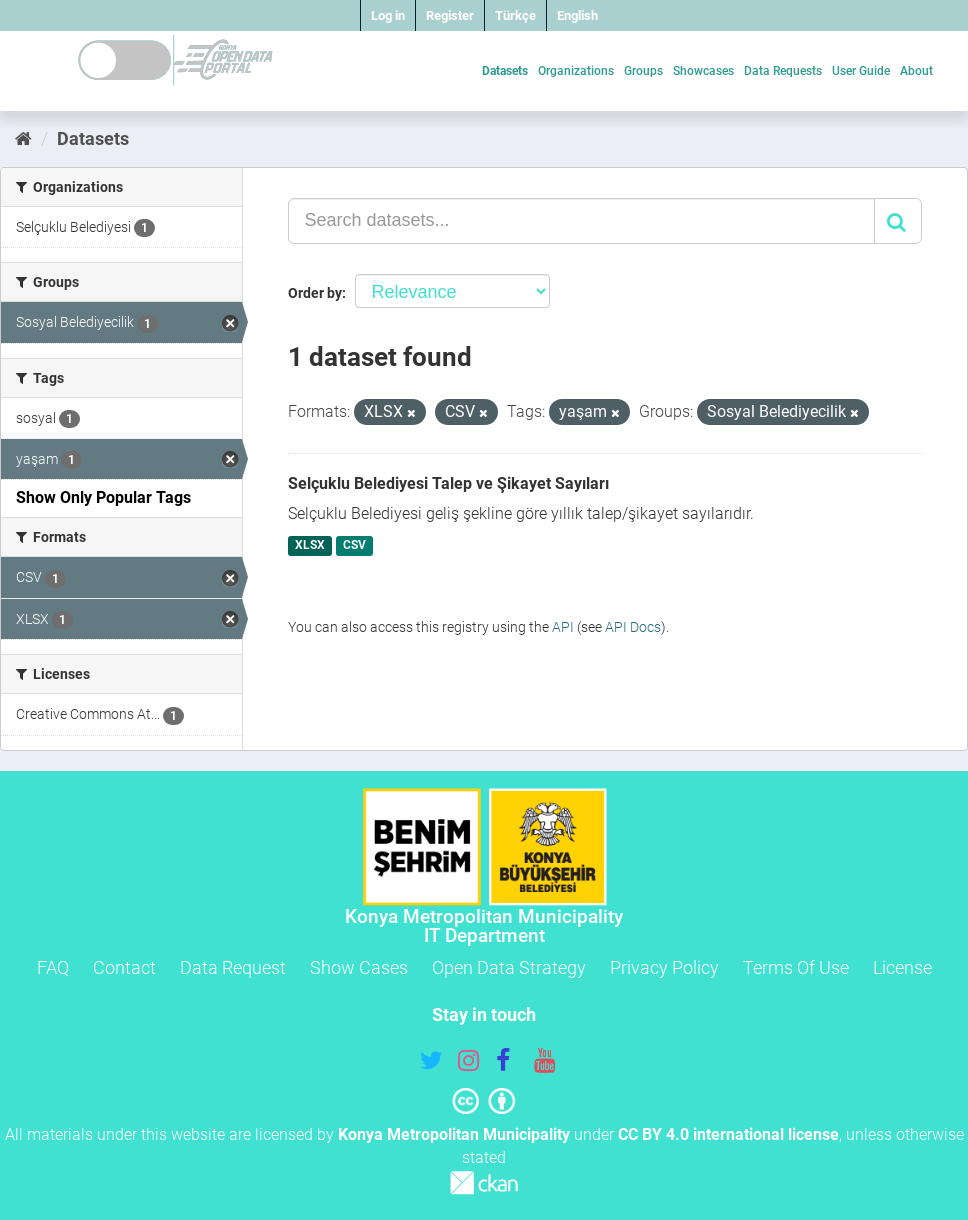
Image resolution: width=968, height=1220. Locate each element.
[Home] (23, 138)
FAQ (53, 967)
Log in (388, 15)
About (916, 71)
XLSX (310, 546)
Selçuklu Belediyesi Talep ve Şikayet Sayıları (448, 483)
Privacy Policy (664, 967)
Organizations (576, 71)
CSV (354, 546)
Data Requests (783, 71)
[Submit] (898, 221)
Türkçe (515, 15)
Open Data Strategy (509, 967)
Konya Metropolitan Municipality (454, 1134)
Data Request (233, 967)
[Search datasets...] (582, 221)
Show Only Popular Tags (103, 497)
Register (450, 15)
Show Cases (359, 967)
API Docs (633, 627)
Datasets (505, 71)
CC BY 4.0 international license (728, 1134)
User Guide (861, 71)
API (563, 627)
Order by (315, 293)
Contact (124, 967)
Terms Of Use (796, 967)
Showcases (703, 71)
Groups (643, 71)
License (902, 967)
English (577, 15)
